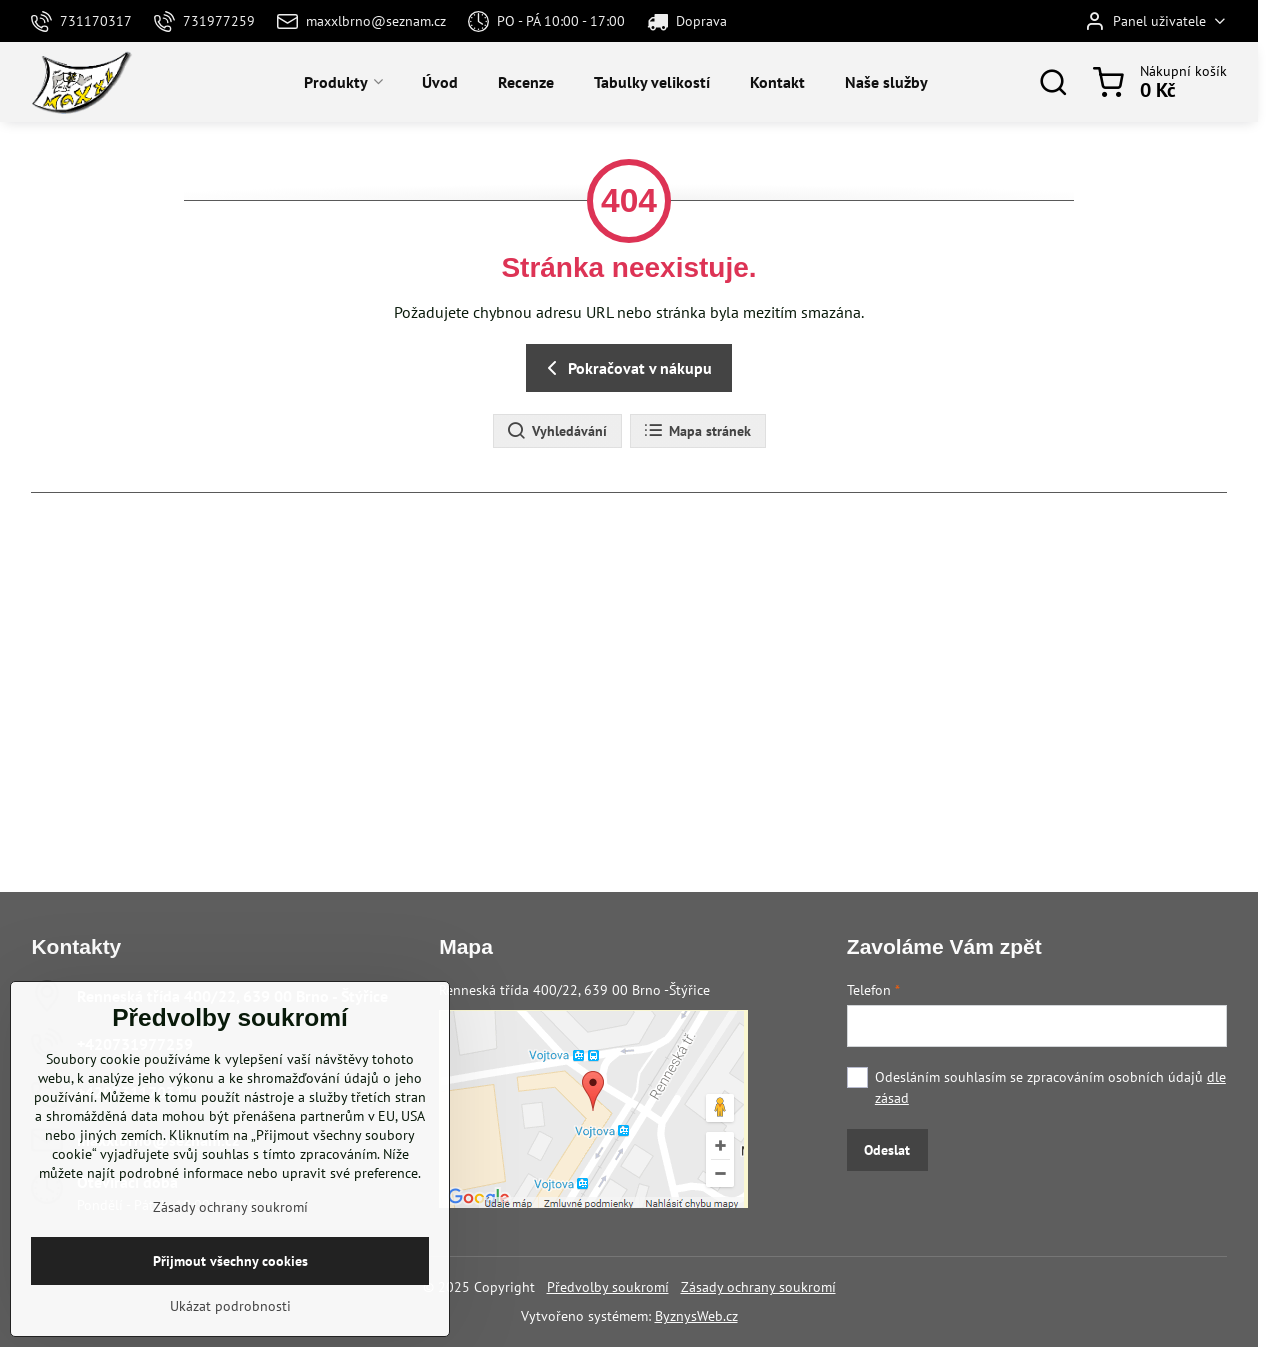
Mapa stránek (697, 431)
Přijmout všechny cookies (230, 1261)
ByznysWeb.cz (696, 1316)
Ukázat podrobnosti (230, 1306)
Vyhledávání (556, 431)
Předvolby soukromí (608, 1287)
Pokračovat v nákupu (626, 368)
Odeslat (887, 1150)
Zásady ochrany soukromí (758, 1287)
